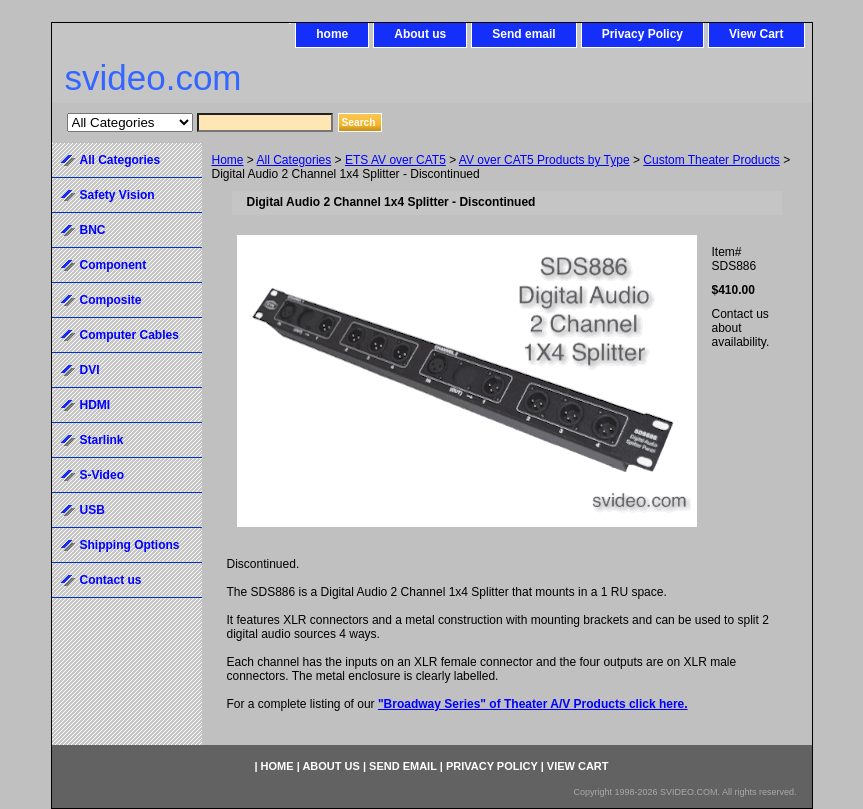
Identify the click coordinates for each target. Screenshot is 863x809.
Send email (523, 34)
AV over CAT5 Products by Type (544, 160)
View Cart (756, 34)
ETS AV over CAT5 (395, 160)
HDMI (95, 405)
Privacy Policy (642, 34)
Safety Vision (117, 195)
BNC (93, 230)
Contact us (111, 580)
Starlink (102, 440)
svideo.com (153, 77)
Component (113, 265)
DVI (90, 370)
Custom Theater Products (711, 160)
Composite (111, 300)
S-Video (102, 475)
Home (228, 160)
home (332, 34)
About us (420, 34)
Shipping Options (130, 545)
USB (92, 510)
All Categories (294, 160)
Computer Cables (129, 335)
